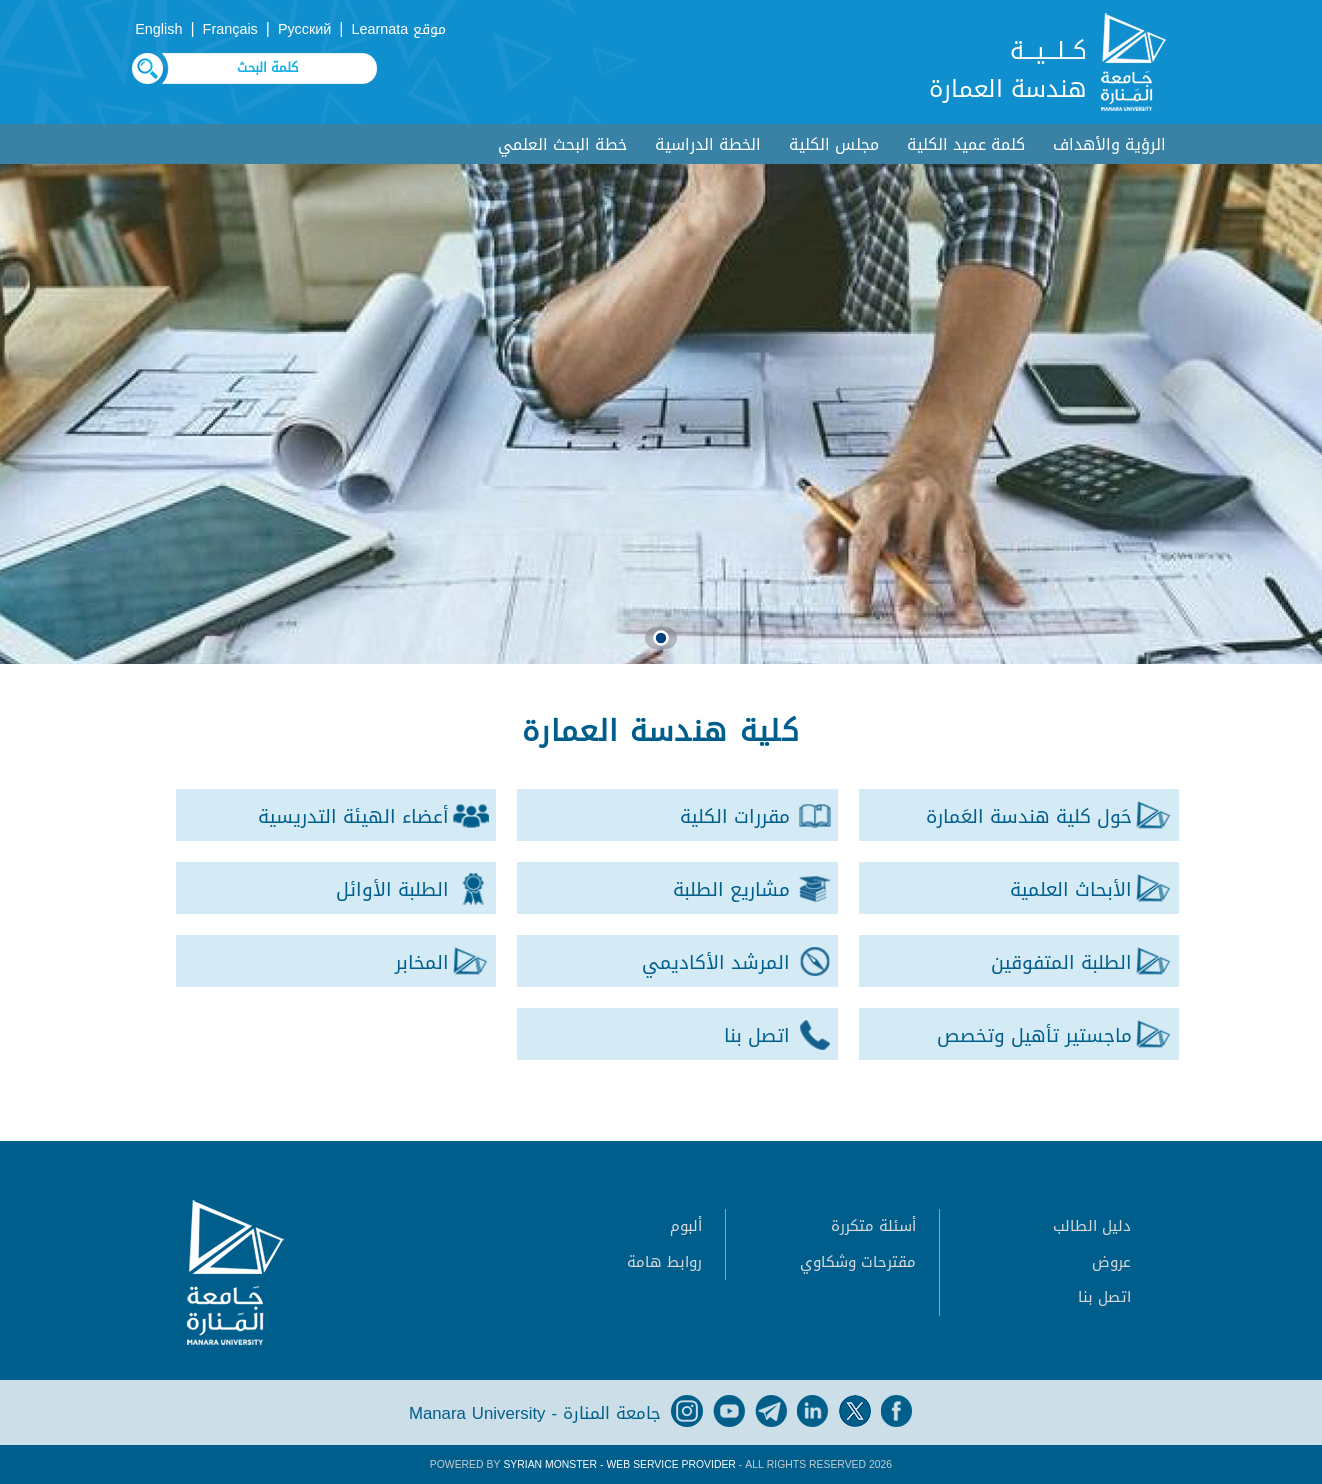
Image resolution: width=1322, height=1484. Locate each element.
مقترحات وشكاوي (858, 1262)
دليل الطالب (1092, 1226)
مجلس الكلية (834, 144)
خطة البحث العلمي (562, 144)
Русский (304, 29)
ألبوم (686, 1226)
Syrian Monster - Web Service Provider (619, 1464)
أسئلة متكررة (873, 1226)
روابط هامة (664, 1262)
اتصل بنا (1104, 1297)
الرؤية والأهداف (1109, 144)
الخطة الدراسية (708, 144)
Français (230, 29)
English (158, 29)
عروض (1111, 1262)
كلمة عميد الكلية (966, 144)
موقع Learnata (399, 29)
